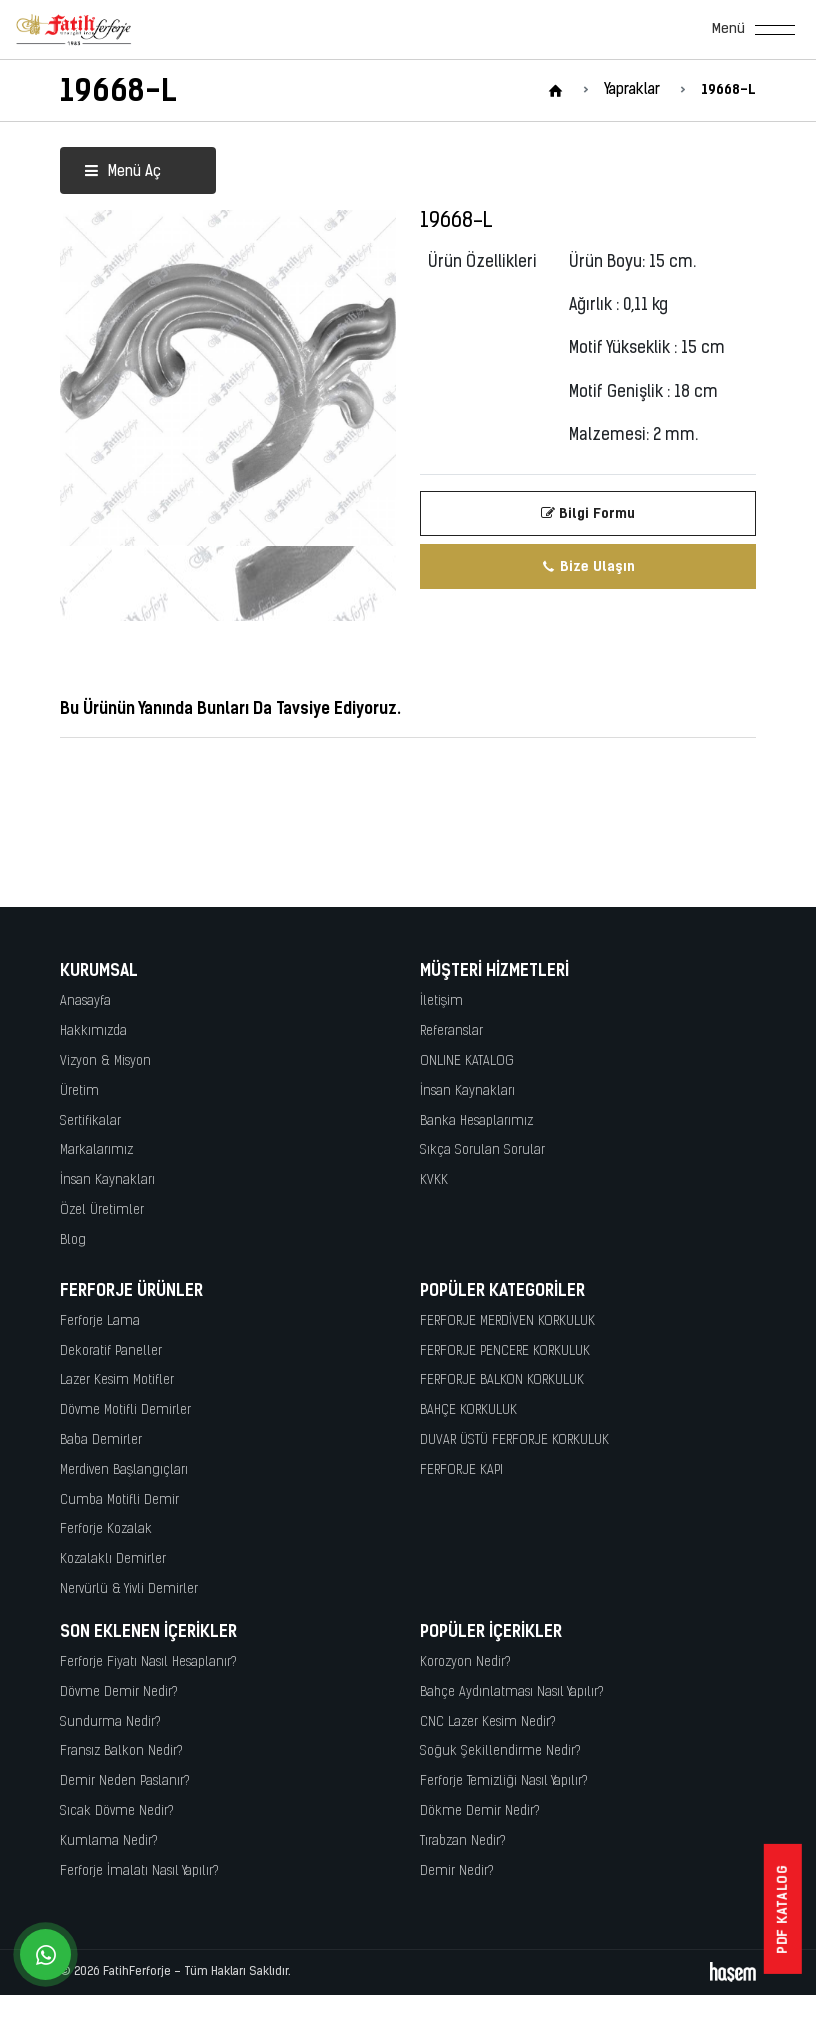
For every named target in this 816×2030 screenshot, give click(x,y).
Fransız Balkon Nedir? (121, 1751)
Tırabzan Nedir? (463, 1841)
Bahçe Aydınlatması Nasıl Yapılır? (512, 1692)
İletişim (441, 1001)
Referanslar (451, 1031)
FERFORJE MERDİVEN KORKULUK (507, 1321)
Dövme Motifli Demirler (125, 1410)
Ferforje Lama (100, 1321)
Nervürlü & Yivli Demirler (129, 1589)
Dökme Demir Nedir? (480, 1811)
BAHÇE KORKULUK (468, 1410)
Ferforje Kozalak (106, 1529)
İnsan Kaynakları (107, 1180)
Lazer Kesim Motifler (117, 1380)
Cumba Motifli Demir (119, 1500)
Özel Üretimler (102, 1210)
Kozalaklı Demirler (113, 1559)
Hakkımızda (93, 1031)
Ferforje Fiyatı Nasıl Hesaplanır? (148, 1662)
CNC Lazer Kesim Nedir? (488, 1722)
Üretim (79, 1091)
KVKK (434, 1180)
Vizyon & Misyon (105, 1061)
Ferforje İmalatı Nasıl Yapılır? (139, 1871)
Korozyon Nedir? (465, 1662)
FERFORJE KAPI (461, 1470)
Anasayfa (85, 1001)
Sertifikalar (90, 1121)
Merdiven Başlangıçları (124, 1470)
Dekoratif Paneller (111, 1351)
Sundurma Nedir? (110, 1722)
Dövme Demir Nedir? (119, 1692)
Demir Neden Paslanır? (125, 1781)
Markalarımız (96, 1150)
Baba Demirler (101, 1440)
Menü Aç (122, 172)
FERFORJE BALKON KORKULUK (502, 1380)
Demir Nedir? (457, 1871)
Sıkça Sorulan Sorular (482, 1150)
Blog (73, 1240)
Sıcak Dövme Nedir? (117, 1811)
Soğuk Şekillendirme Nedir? (500, 1751)
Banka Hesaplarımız (476, 1121)
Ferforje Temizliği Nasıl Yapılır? (504, 1781)
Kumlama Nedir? (109, 1841)
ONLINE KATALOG (467, 1061)
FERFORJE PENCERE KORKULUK (505, 1351)
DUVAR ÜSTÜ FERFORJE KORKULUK (514, 1440)
